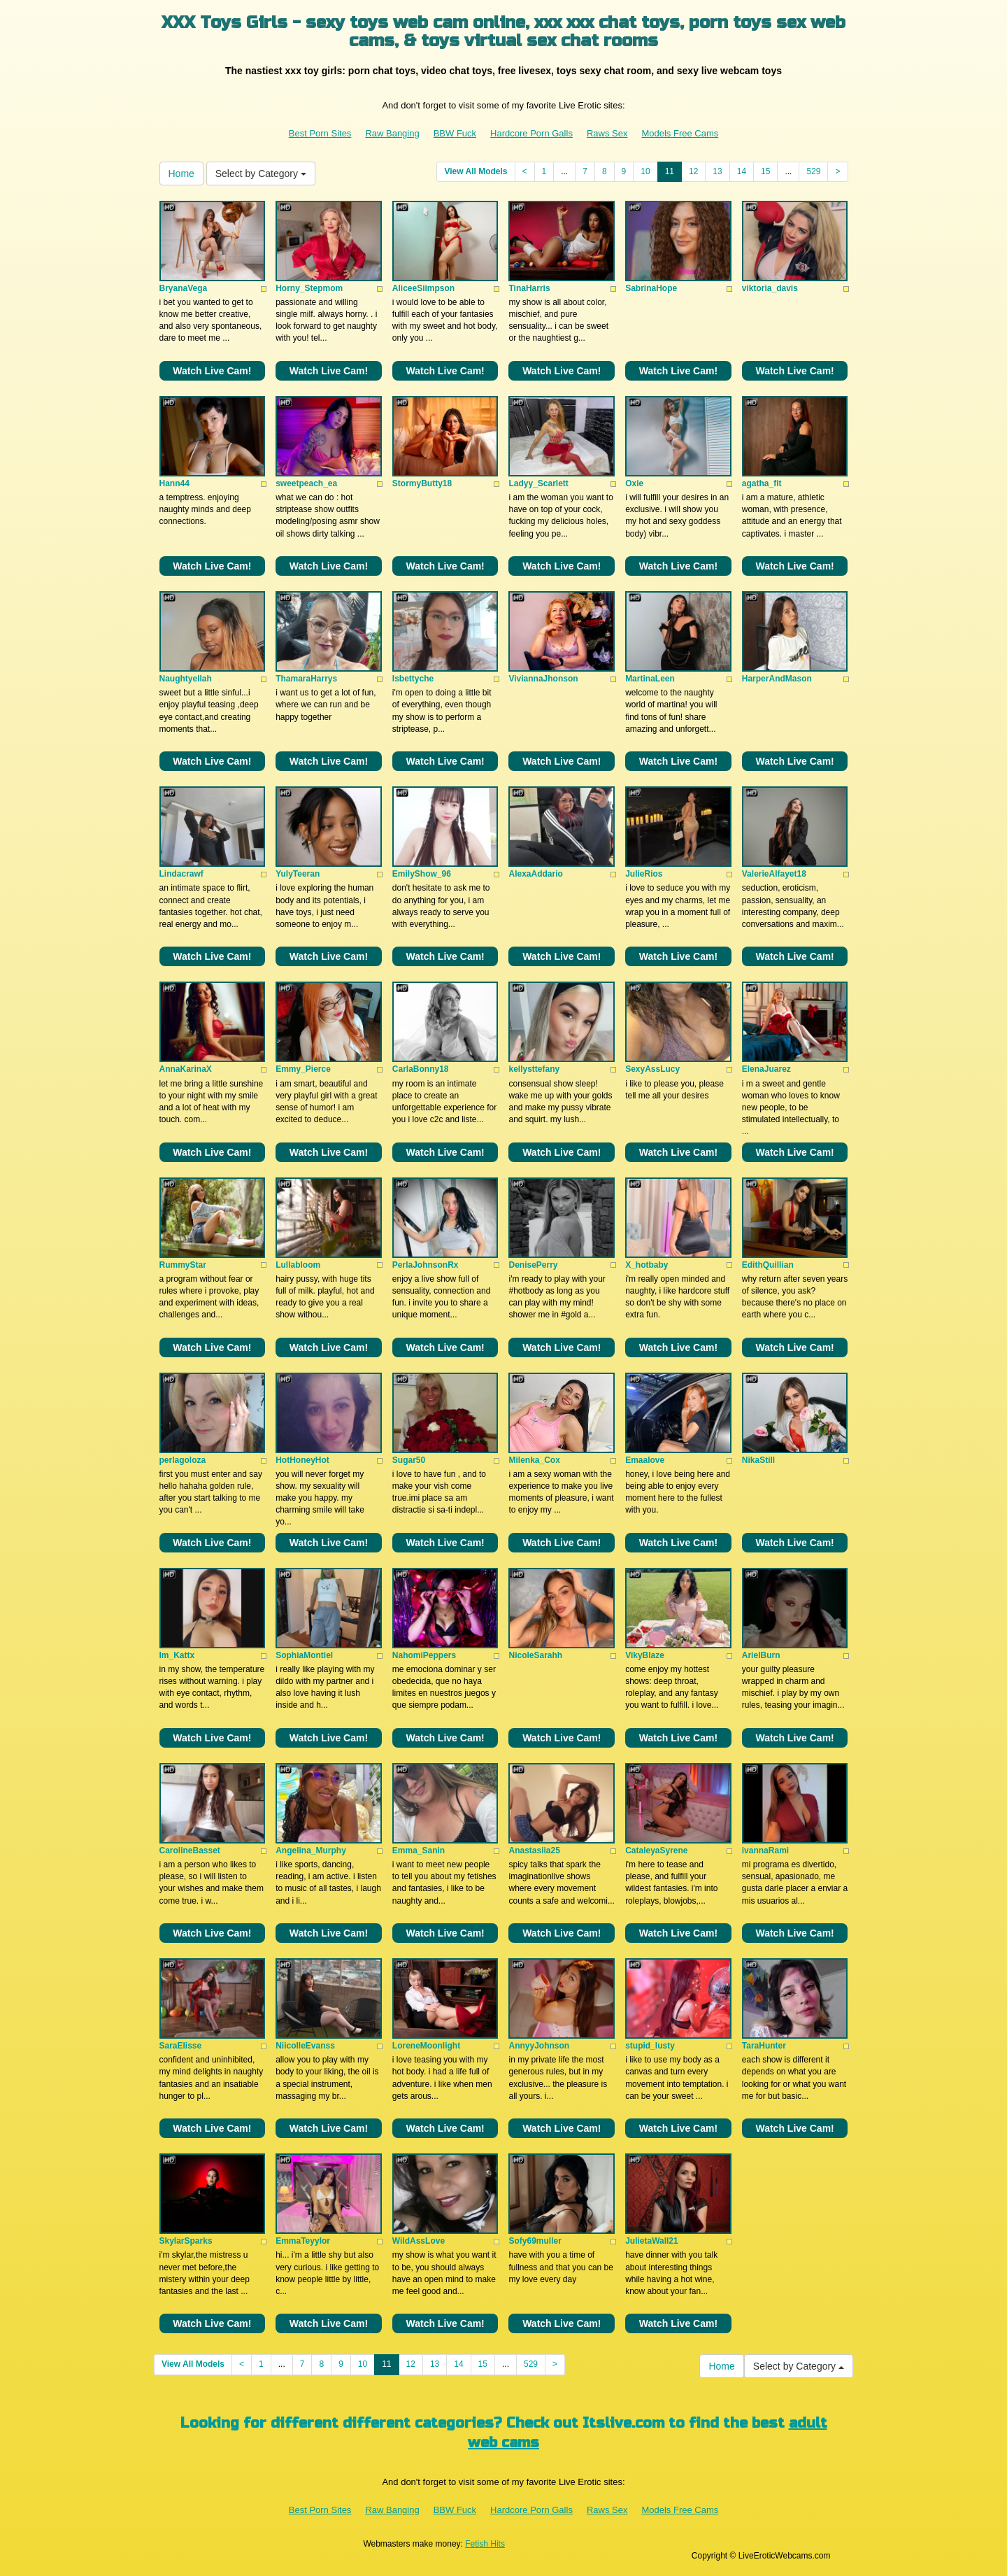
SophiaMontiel (304, 1655)
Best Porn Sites (320, 133)
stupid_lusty (650, 2046)
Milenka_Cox (533, 1460)
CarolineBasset (189, 1850)
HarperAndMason (777, 679)
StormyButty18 (422, 483)
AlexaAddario (535, 874)
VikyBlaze (644, 1655)
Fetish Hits (485, 2544)
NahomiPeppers (424, 1655)
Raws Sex (607, 133)
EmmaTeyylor (303, 2241)
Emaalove (644, 1460)
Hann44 (174, 483)
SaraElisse (180, 2046)
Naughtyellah (185, 679)
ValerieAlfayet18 (774, 874)
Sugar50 (408, 1460)
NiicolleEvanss (305, 2046)
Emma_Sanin (418, 1850)
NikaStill (758, 1460)
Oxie (634, 483)
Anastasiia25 (533, 1850)
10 (645, 171)
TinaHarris (529, 288)
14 (741, 171)
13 (717, 171)
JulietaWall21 (651, 2241)
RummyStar (182, 1265)
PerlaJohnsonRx (425, 1265)
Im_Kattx (177, 1655)
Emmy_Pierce (303, 1069)
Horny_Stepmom (309, 288)
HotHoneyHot (302, 1460)
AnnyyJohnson (538, 2046)
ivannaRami (765, 1850)
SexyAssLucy (652, 1069)
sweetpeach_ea (306, 483)
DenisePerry (532, 1265)
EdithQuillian (768, 1265)
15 (765, 171)
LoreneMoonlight (426, 2046)
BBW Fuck (455, 133)
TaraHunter (764, 2046)
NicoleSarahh (535, 1655)
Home (181, 173)
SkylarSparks (186, 2241)
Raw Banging (392, 133)
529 (813, 171)
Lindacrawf (181, 874)
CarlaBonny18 (420, 1069)
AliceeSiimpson (423, 288)
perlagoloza (182, 1460)
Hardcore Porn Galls (531, 133)
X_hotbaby (646, 1265)
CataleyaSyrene (656, 1850)
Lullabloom (298, 1265)
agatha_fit (762, 483)
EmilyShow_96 (421, 874)
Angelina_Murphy (311, 1850)
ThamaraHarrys (306, 679)
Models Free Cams (679, 133)
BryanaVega (183, 288)
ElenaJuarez (766, 1069)
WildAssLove (418, 2241)
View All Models (475, 171)
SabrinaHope (651, 288)
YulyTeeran (298, 874)
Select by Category (260, 173)
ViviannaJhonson (543, 679)
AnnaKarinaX (185, 1069)
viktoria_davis (770, 288)
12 (693, 171)
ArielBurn (761, 1655)
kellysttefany (533, 1069)
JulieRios (643, 874)
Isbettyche (413, 679)
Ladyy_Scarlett (538, 483)
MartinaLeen (650, 679)
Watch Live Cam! (212, 370)
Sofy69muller (534, 2241)
